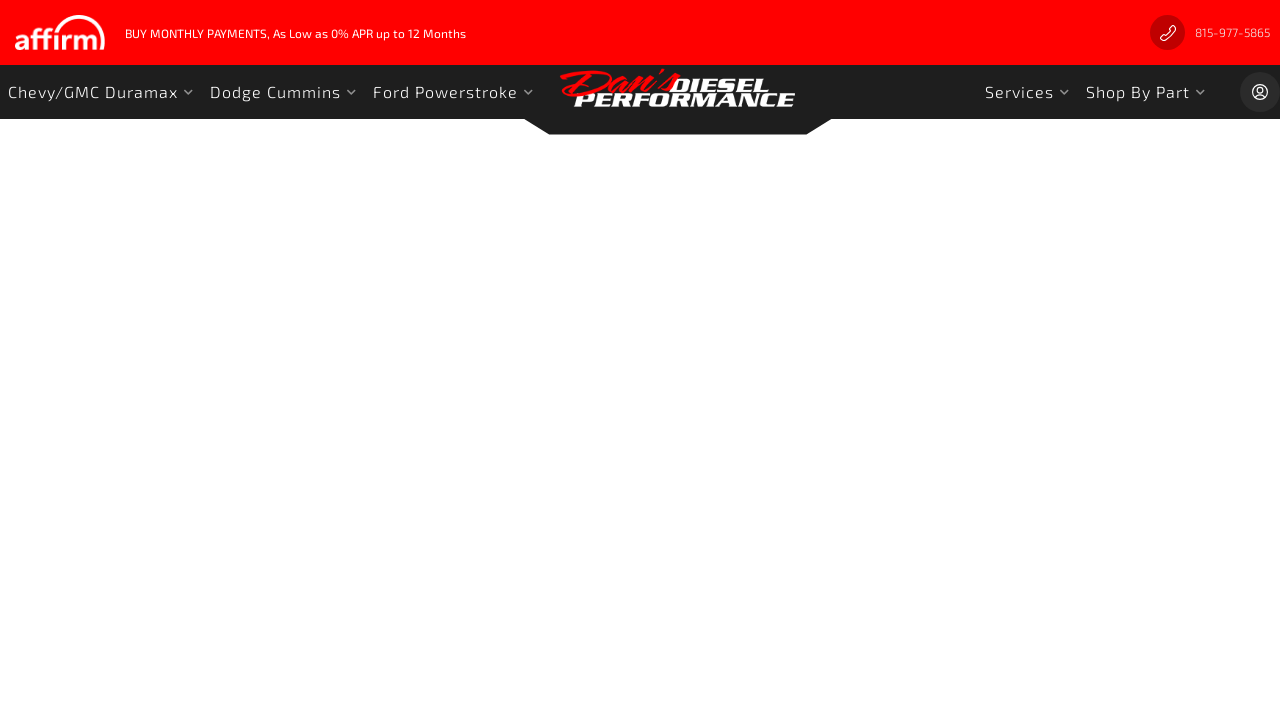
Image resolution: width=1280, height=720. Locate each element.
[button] (101, 92)
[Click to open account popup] (1260, 92)
